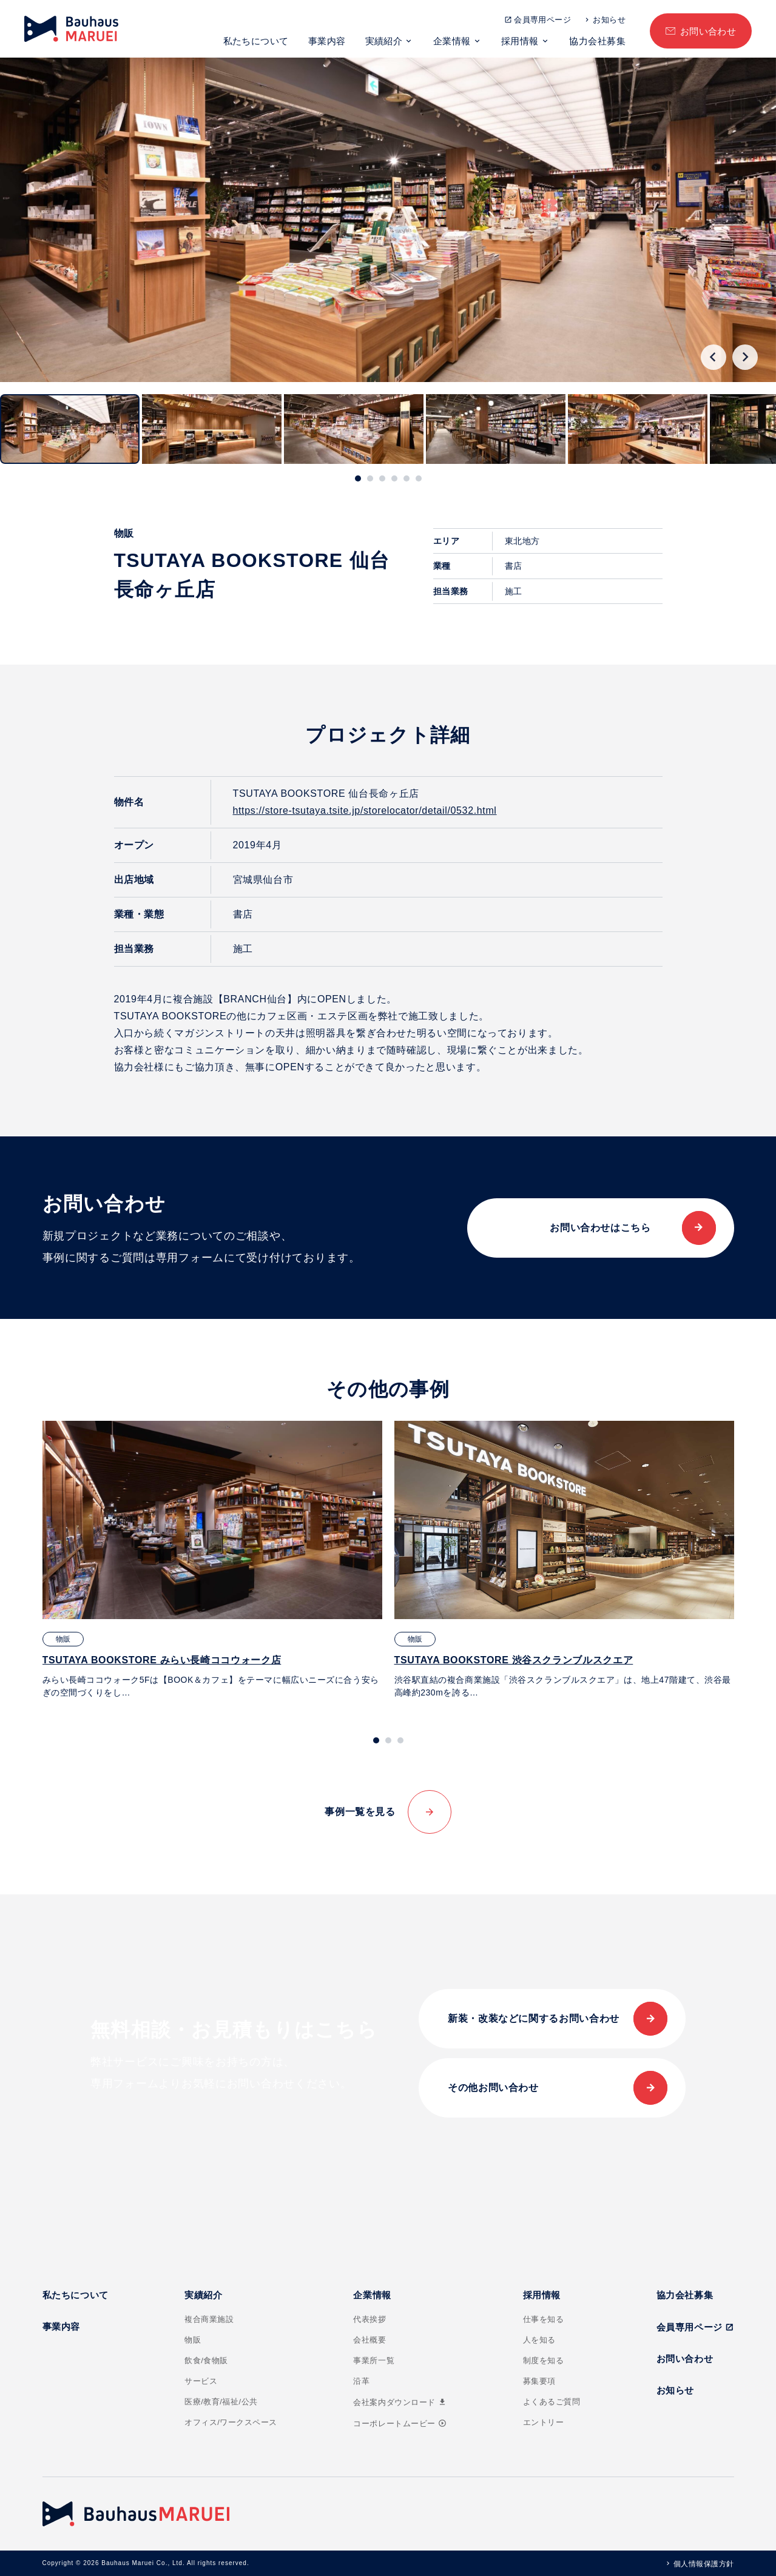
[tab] (358, 478)
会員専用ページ (542, 19)
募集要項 (539, 2381)
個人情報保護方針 (703, 2564)
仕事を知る (543, 2319)
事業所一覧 (373, 2360)
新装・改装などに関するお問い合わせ (533, 2018)
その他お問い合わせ (493, 2087)
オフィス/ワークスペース (230, 2422)
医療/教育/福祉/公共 (221, 2401)
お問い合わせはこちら (600, 1228)
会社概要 (369, 2339)
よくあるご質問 (552, 2401)
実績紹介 (384, 41)
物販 (192, 2339)
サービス (200, 2381)
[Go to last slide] (713, 357)
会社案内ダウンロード (400, 2402)
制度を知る (543, 2360)
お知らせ (609, 19)
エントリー (543, 2422)
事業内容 (327, 41)
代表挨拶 (369, 2319)
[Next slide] (745, 357)
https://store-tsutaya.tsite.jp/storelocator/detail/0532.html (365, 810)
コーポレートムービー (399, 2423)
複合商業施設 (209, 2319)
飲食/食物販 (206, 2360)
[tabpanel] (212, 1560)
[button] (70, 429)
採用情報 (520, 41)
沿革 (361, 2381)
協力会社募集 (597, 41)
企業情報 (452, 41)
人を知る (539, 2339)
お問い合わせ (708, 31)
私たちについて (256, 41)
